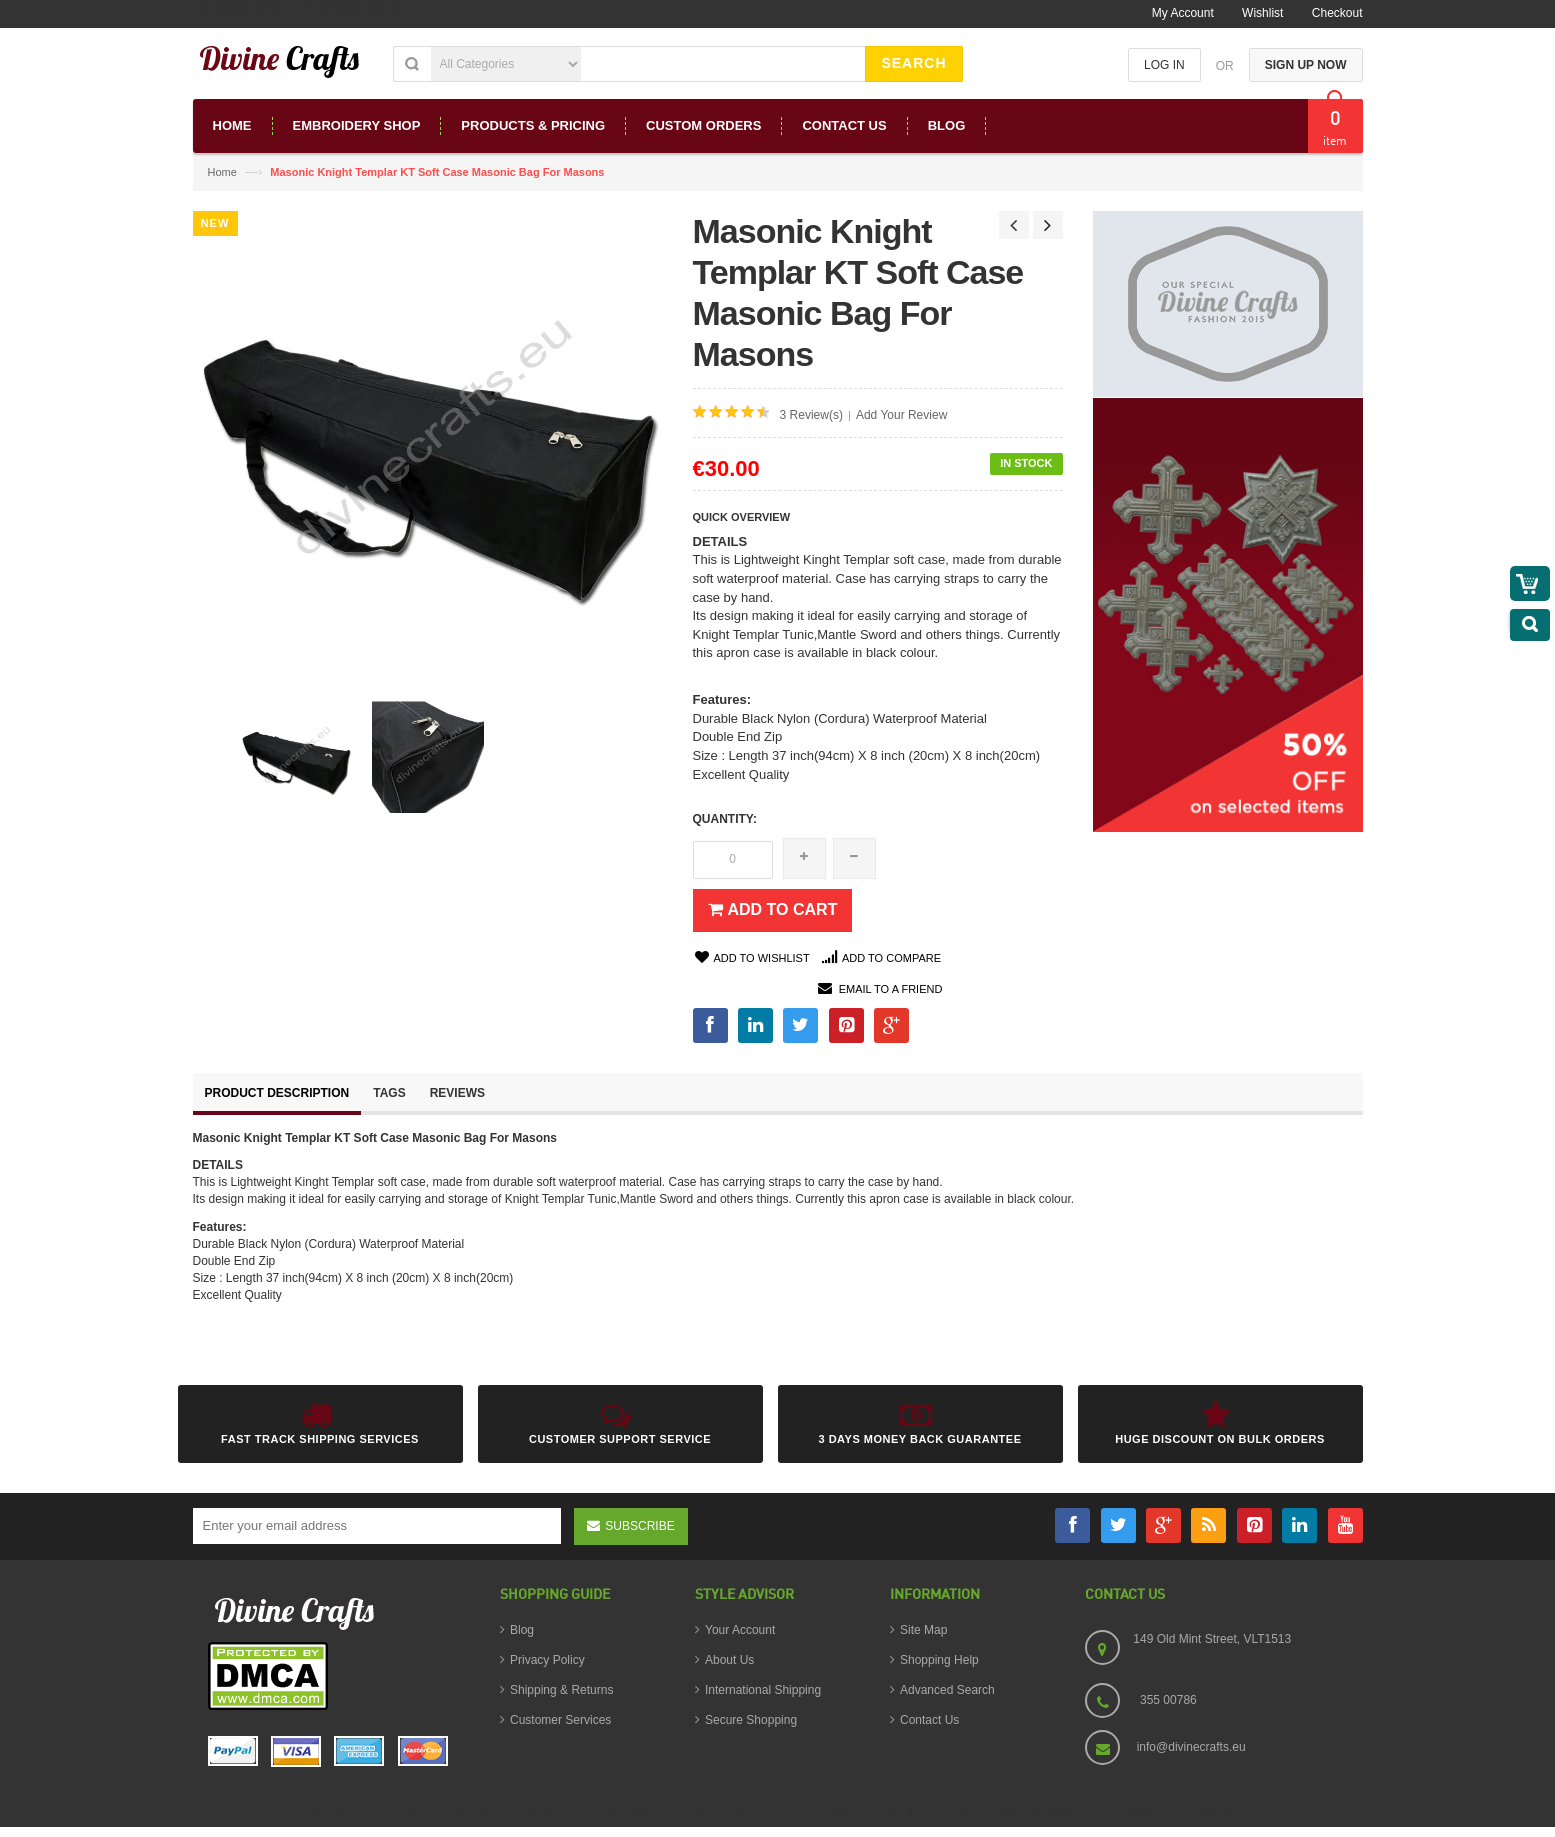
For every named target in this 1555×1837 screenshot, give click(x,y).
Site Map (923, 1630)
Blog (522, 1630)
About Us (729, 1660)
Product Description (277, 1093)
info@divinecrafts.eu (1191, 1747)
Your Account (740, 1630)
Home (222, 172)
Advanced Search (947, 1690)
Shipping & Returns (561, 1690)
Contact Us (929, 1720)
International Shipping (763, 1690)
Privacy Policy (547, 1660)
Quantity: (725, 819)
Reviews (457, 1093)
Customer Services (560, 1720)
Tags (389, 1093)
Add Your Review (901, 415)
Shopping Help (939, 1660)
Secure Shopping (751, 1720)
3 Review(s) (811, 415)
